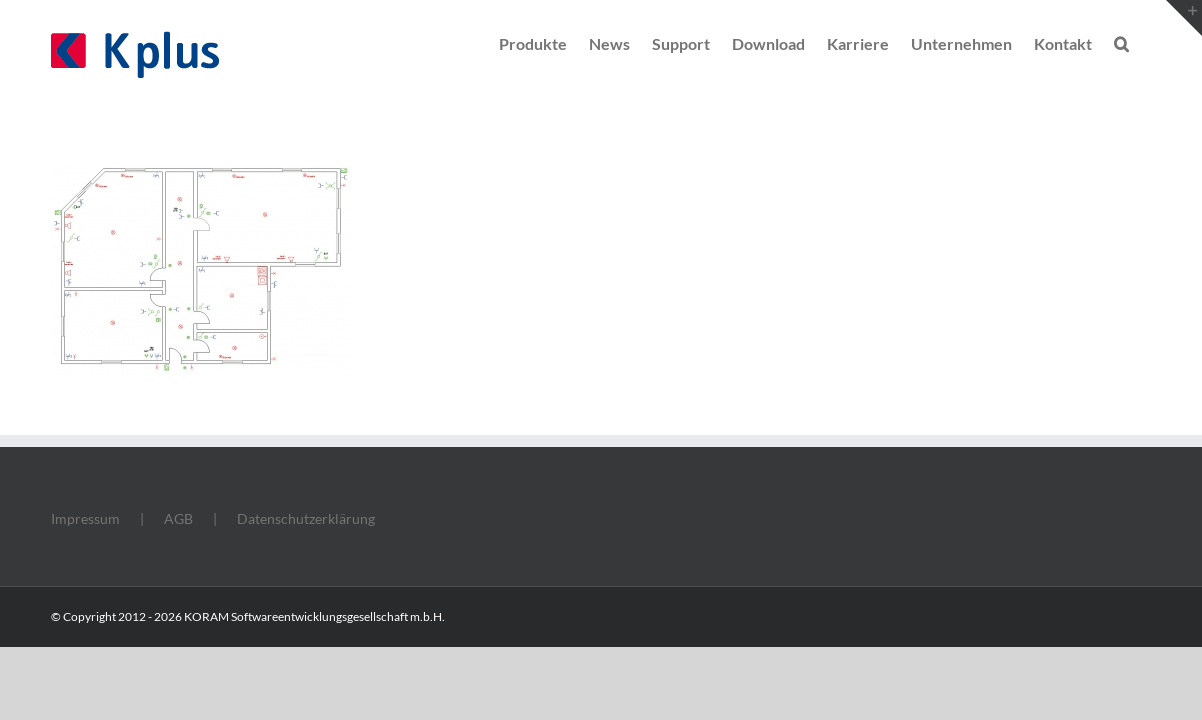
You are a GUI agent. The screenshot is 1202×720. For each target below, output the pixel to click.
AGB (178, 518)
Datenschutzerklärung (306, 518)
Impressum (85, 518)
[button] (1143, 42)
